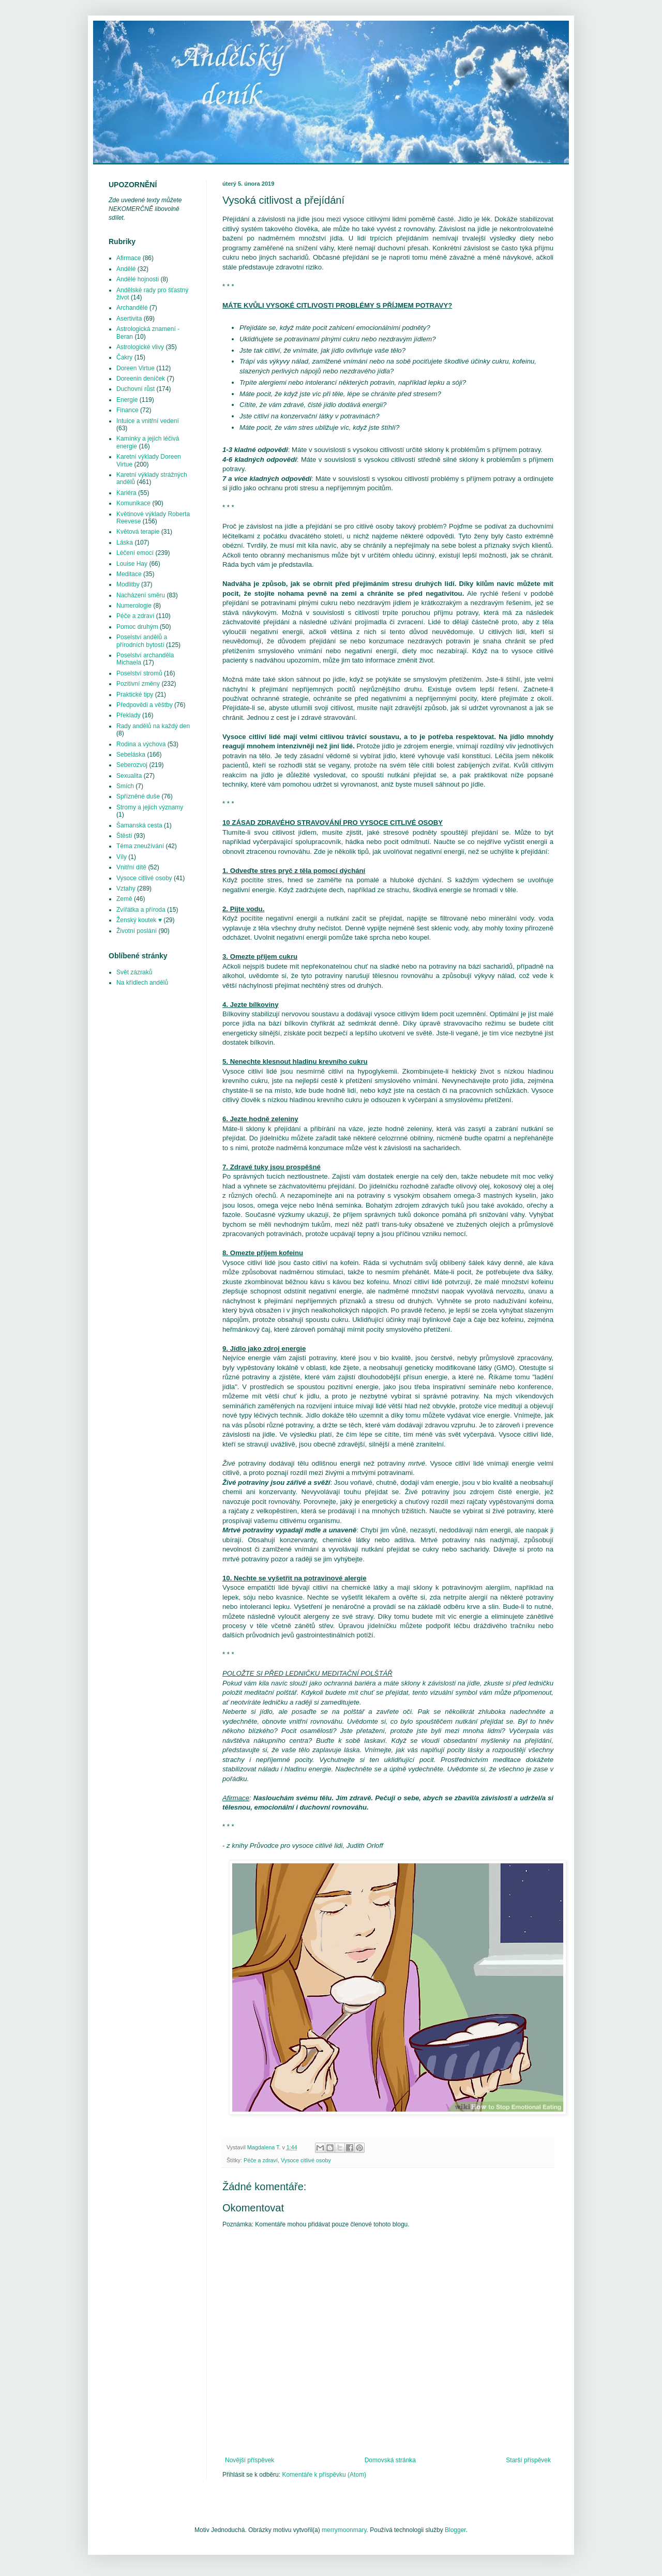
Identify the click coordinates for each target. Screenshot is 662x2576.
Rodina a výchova (141, 744)
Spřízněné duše (138, 796)
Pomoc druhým (137, 626)
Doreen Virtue (135, 368)
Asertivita (129, 318)
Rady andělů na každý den (153, 726)
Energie (127, 399)
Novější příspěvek (249, 2460)
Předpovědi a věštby (144, 705)
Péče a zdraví (261, 2160)
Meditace (129, 574)
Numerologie (134, 605)
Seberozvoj (131, 765)
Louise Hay (131, 563)
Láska (124, 542)
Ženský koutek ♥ (139, 920)
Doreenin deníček (140, 378)
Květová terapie (137, 531)
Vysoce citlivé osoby (306, 2160)
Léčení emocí (135, 552)
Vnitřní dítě (131, 867)
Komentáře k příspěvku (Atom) (324, 2474)
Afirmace (128, 258)
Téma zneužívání (140, 846)
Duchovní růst (135, 389)
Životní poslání (136, 931)
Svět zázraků (134, 972)
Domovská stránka (390, 2460)
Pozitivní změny (138, 683)
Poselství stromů (139, 673)
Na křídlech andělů (142, 982)
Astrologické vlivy (140, 347)
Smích (125, 786)
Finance (127, 410)
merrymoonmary (344, 2530)
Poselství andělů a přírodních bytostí (141, 641)
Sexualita (129, 775)
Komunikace (133, 503)
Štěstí (124, 835)
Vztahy (126, 888)
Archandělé (132, 307)
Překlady (128, 715)
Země (124, 898)
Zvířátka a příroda (141, 909)
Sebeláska (130, 754)
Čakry (124, 357)
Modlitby (128, 584)
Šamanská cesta (139, 825)
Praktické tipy (134, 694)
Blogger (455, 2530)
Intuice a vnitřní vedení (147, 421)
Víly (121, 857)
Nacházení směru (140, 595)
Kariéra (126, 492)
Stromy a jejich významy (149, 807)
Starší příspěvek (528, 2460)
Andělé (126, 269)
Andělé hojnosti (137, 279)
